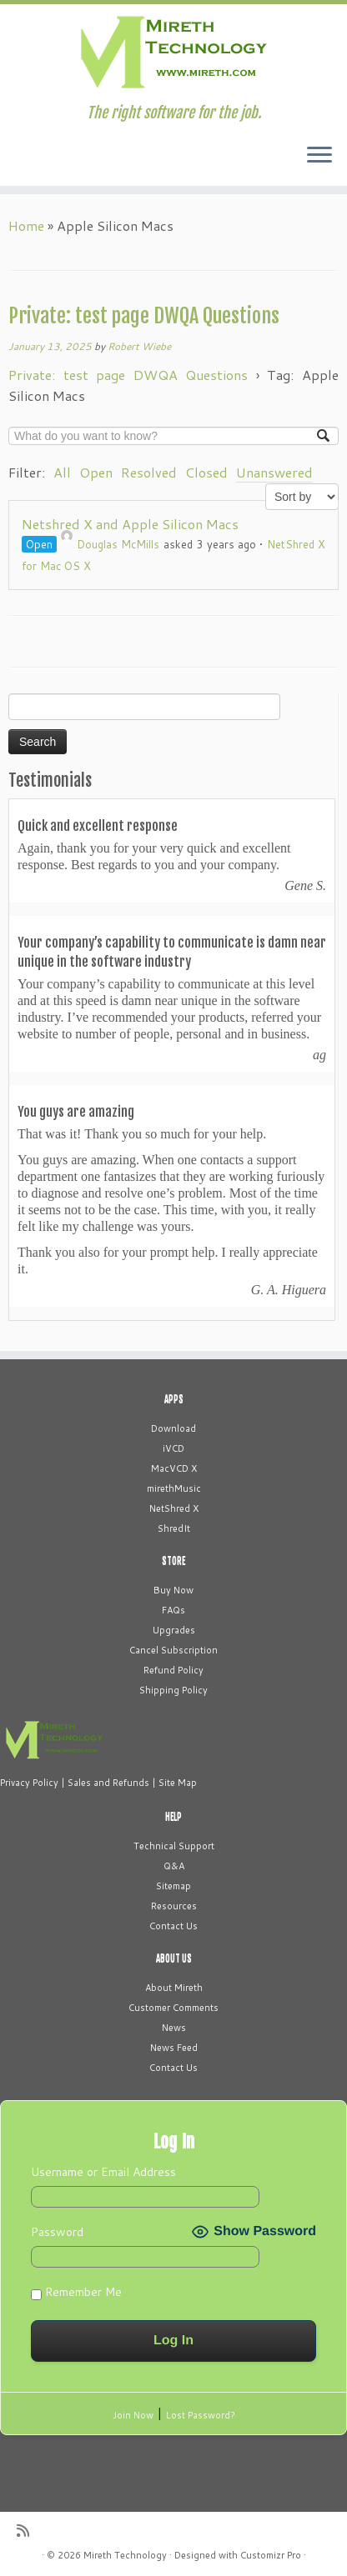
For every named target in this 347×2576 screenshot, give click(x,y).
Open (96, 472)
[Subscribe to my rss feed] (27, 2530)
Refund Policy (173, 1670)
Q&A (173, 1866)
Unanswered (274, 472)
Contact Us (173, 1926)
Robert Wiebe (139, 346)
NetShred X (174, 1508)
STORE (173, 1561)
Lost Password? (200, 2415)
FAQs (173, 1610)
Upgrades (174, 1630)
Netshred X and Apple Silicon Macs (130, 523)
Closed (206, 472)
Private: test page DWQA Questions (143, 315)
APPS (174, 1399)
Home (26, 225)
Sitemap (173, 1886)
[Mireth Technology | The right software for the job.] (173, 54)
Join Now (133, 2415)
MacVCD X (174, 1468)
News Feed (174, 2047)
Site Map (177, 1782)
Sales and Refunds (108, 1782)
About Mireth (174, 1987)
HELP (173, 1817)
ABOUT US (174, 1958)
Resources (174, 1906)
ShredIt (174, 1528)
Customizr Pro (270, 2555)
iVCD (173, 1448)
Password (57, 2231)
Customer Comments (173, 2007)
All (62, 472)
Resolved (149, 472)
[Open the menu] (319, 155)
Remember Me (76, 2291)
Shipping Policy (173, 1690)
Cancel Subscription (173, 1650)
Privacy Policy (29, 1782)
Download (173, 1428)
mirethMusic (174, 1488)
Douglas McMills (110, 544)
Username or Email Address (103, 2171)
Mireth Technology (125, 2555)
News (174, 2027)
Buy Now (173, 1590)
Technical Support (173, 1846)
